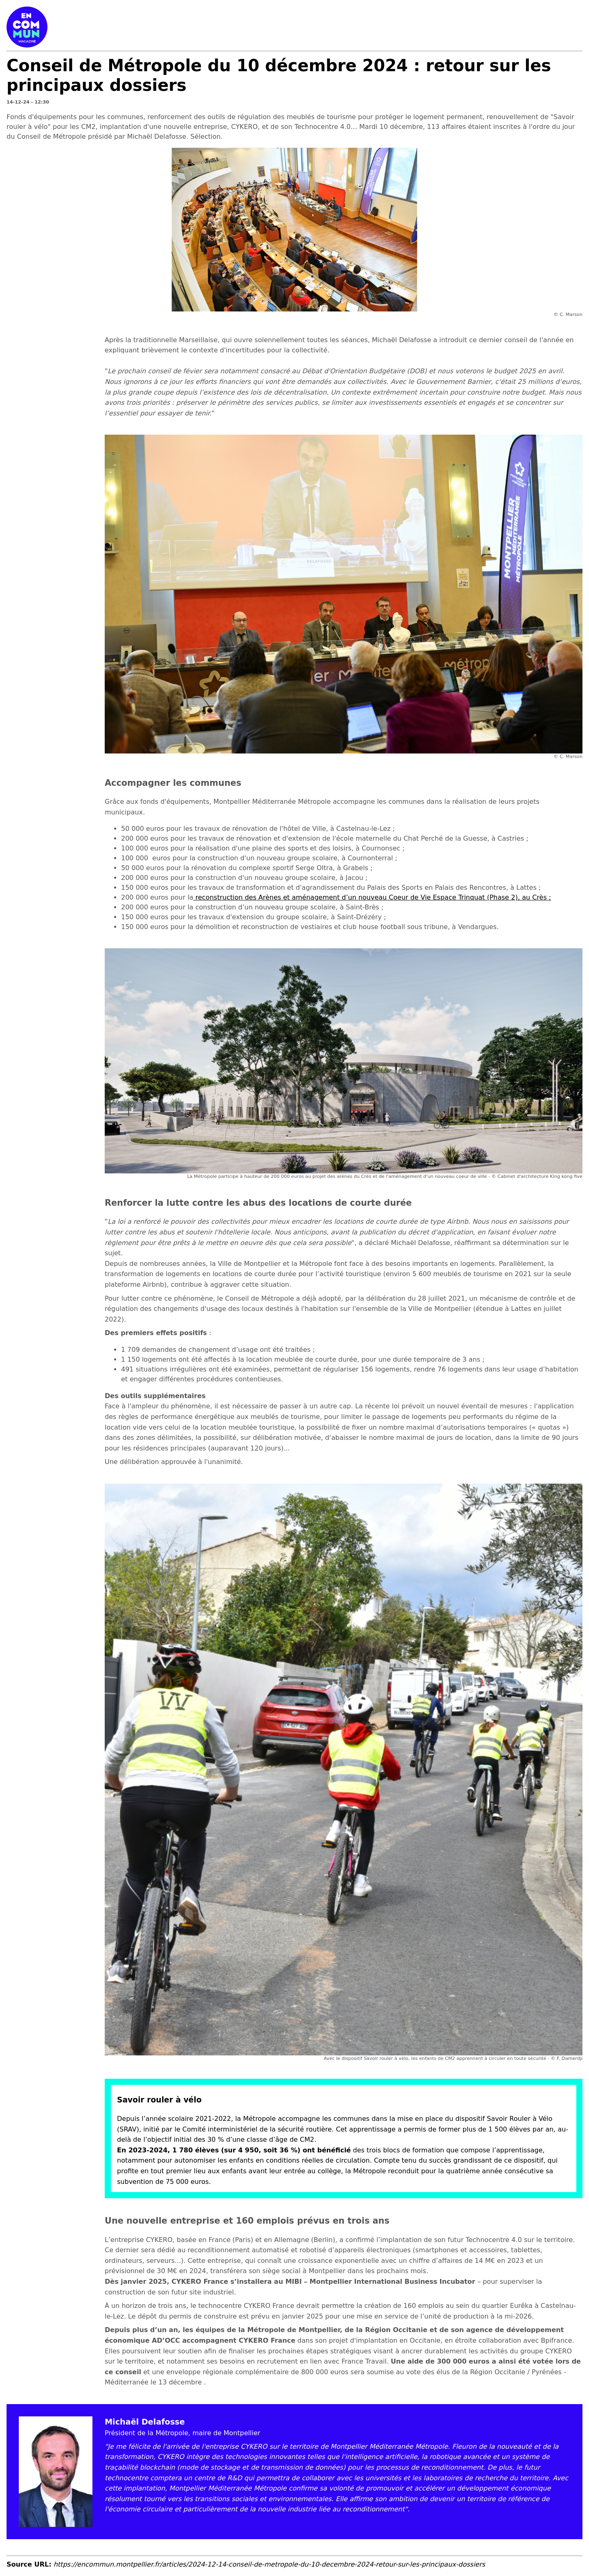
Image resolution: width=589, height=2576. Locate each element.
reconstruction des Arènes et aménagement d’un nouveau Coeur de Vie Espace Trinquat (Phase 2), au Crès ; (372, 897)
